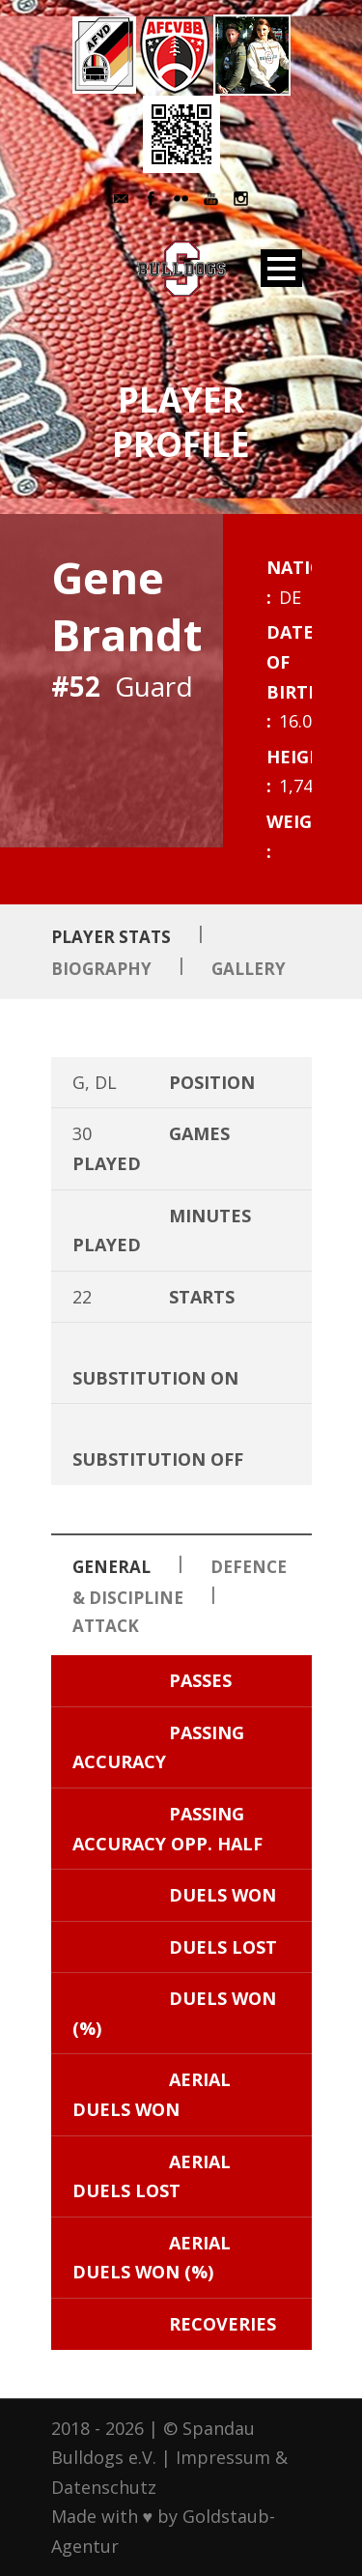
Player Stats (111, 937)
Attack (105, 1626)
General (111, 1567)
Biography (101, 969)
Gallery (248, 969)
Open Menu (281, 268)
